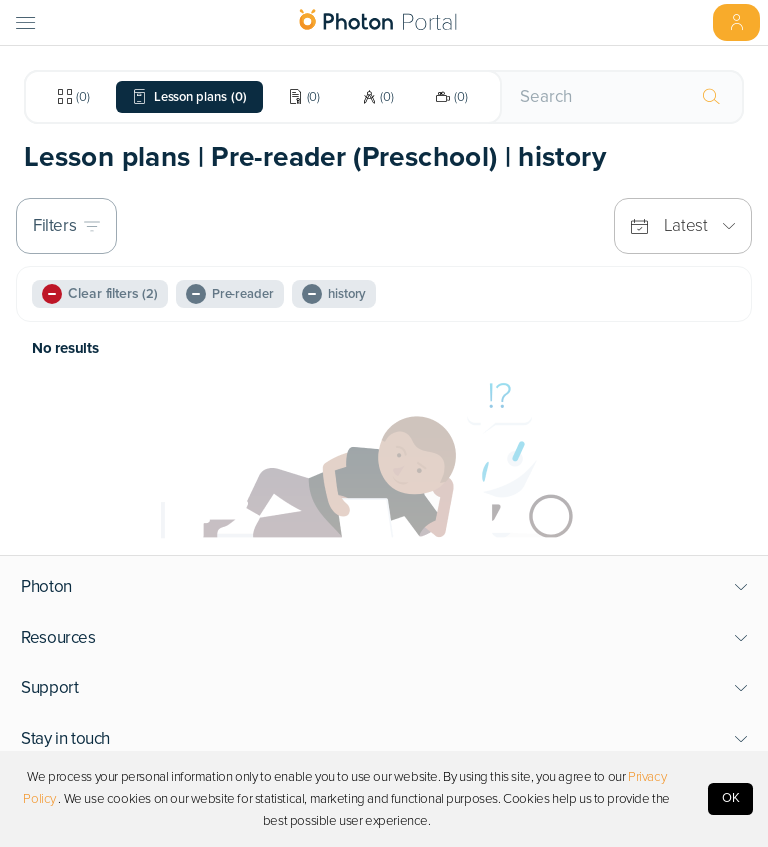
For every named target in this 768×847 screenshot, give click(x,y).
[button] (384, 587)
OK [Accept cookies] (731, 798)
